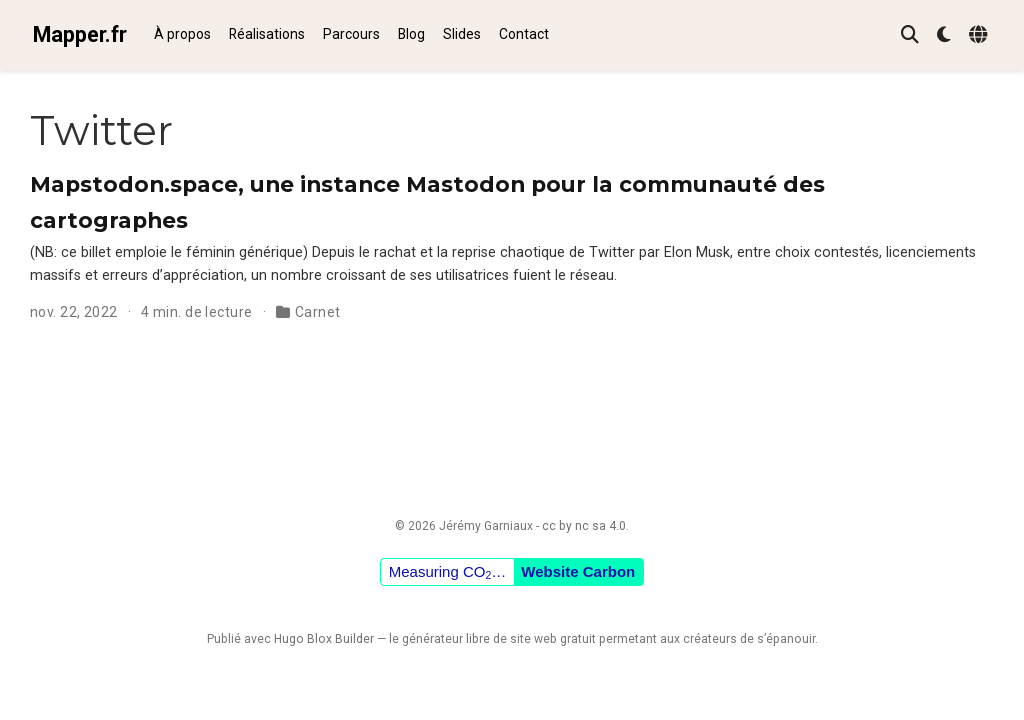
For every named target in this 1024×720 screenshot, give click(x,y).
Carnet (318, 312)
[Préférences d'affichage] (944, 35)
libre (478, 639)
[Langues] (980, 35)
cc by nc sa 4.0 (584, 526)
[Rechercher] (910, 35)
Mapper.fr (80, 34)
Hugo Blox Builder (324, 639)
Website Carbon (578, 571)
